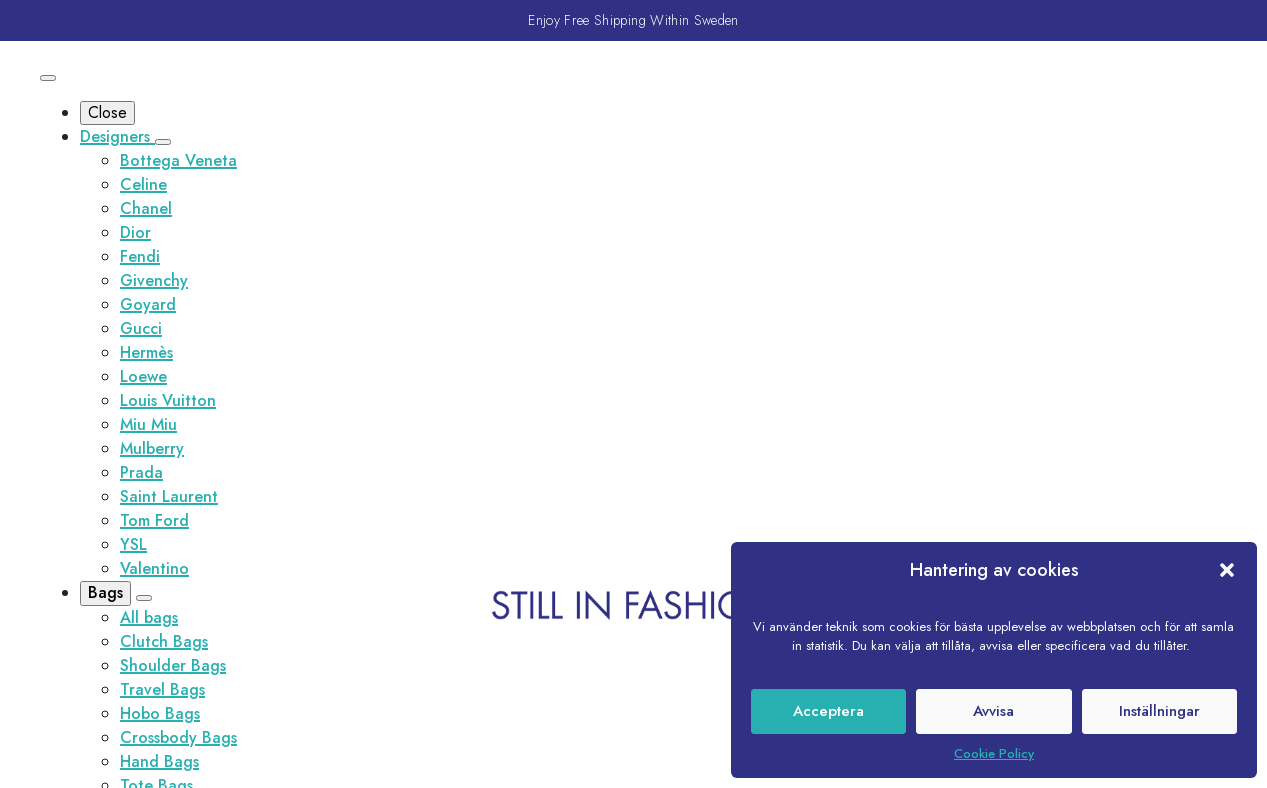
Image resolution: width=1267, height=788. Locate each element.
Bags (105, 592)
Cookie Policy (994, 753)
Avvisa (993, 711)
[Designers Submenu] (163, 142)
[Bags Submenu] (144, 598)
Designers (117, 136)
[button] (1227, 570)
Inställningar (1159, 711)
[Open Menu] (48, 78)
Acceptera (828, 711)
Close (107, 112)
